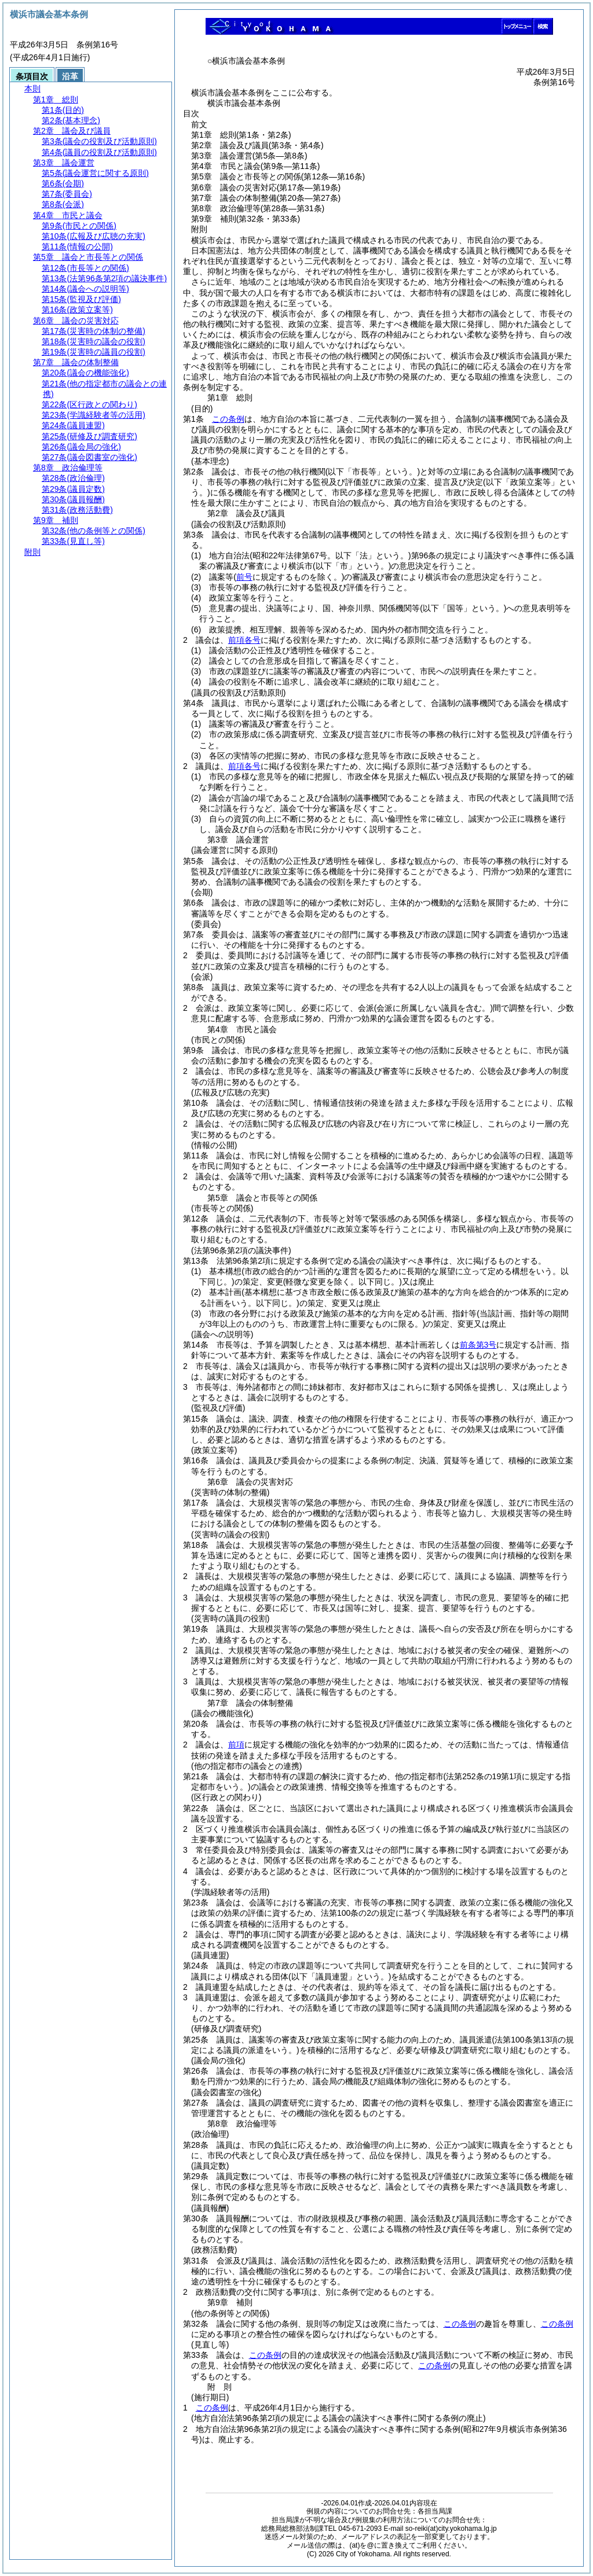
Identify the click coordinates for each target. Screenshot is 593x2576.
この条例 (228, 419)
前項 (236, 1744)
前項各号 (244, 640)
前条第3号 (478, 1344)
